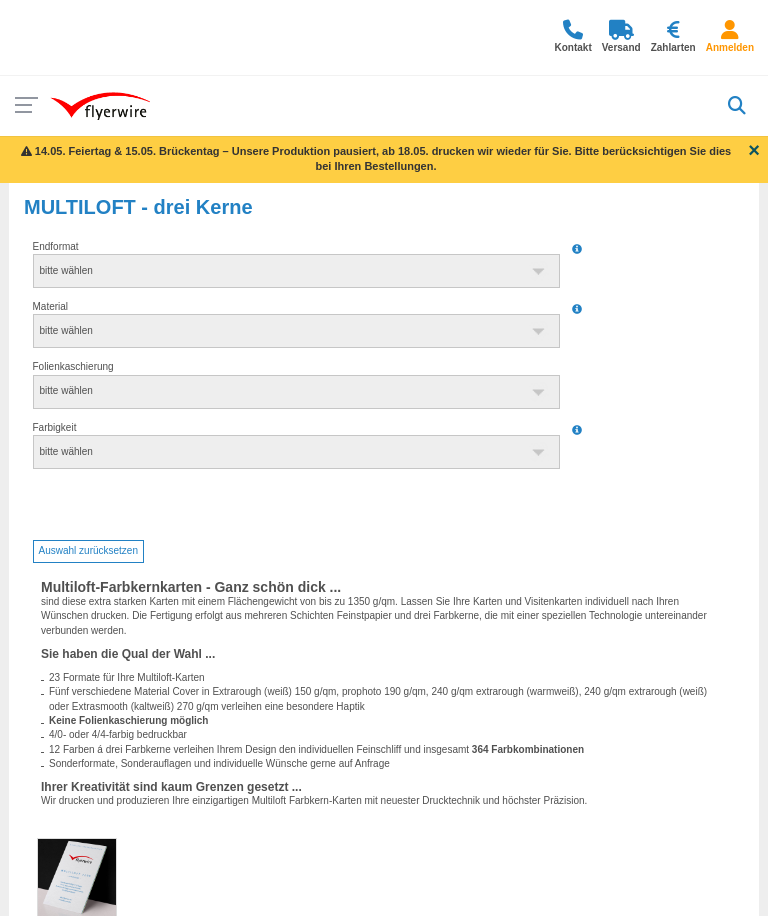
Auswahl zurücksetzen (89, 550)
